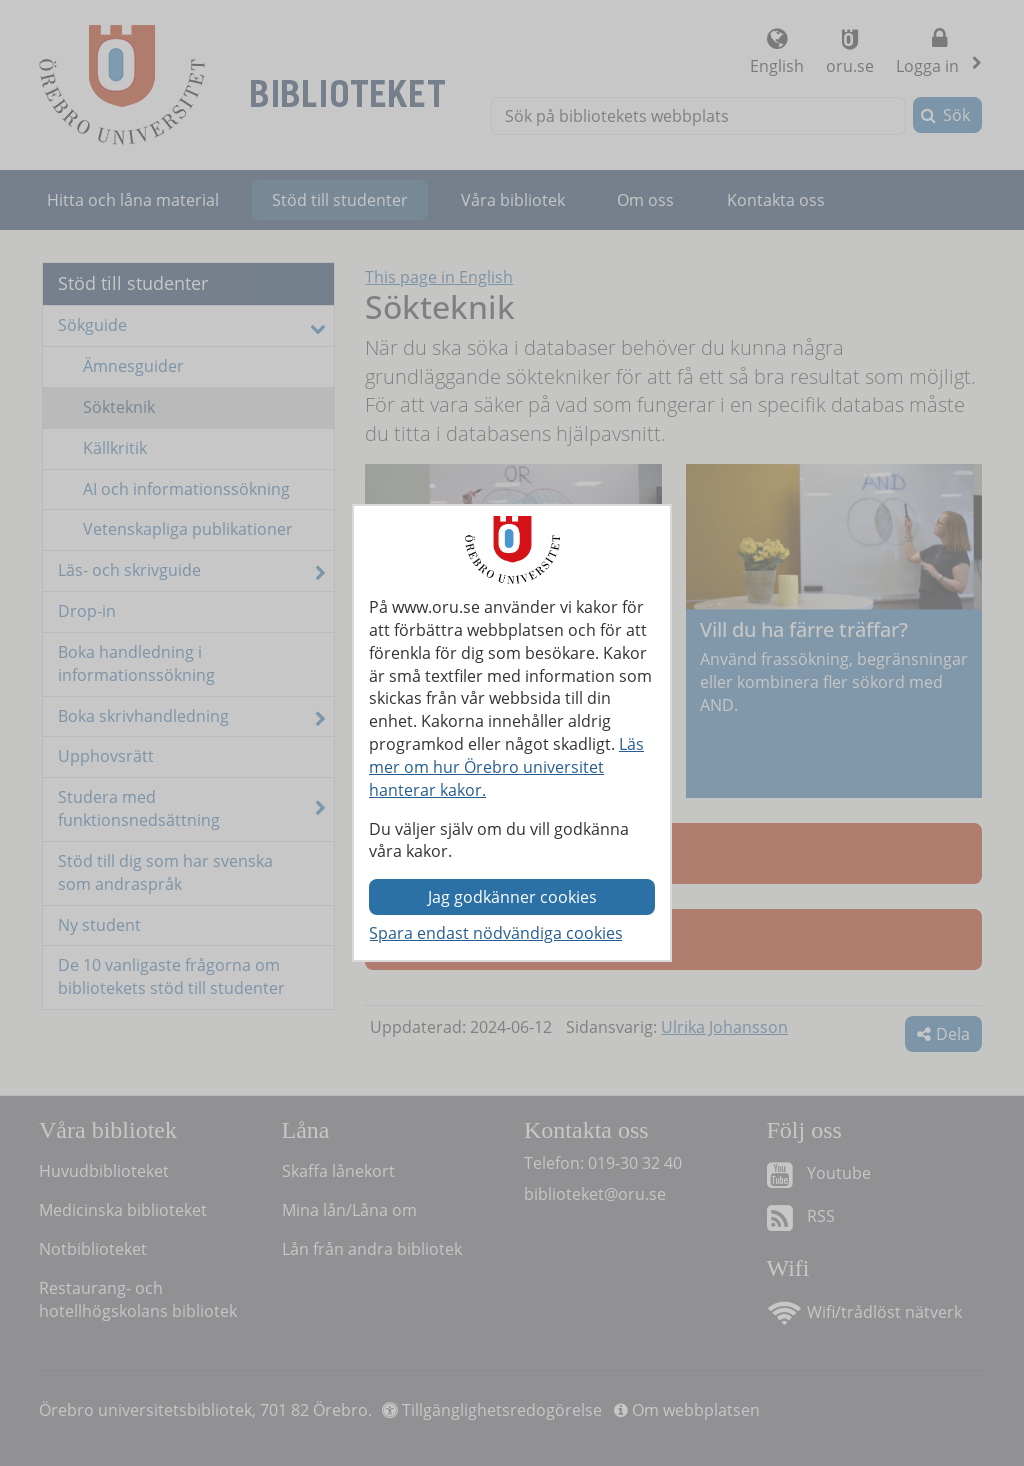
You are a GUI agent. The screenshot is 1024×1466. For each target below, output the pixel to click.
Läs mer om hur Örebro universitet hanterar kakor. (506, 767)
